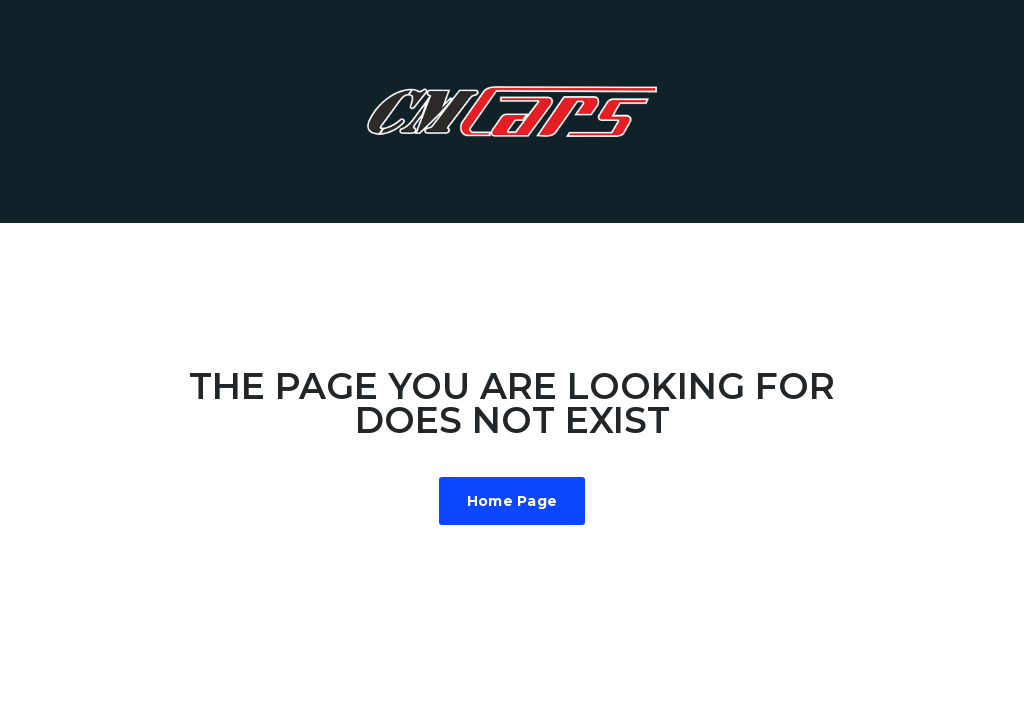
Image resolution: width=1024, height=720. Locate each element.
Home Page (512, 501)
